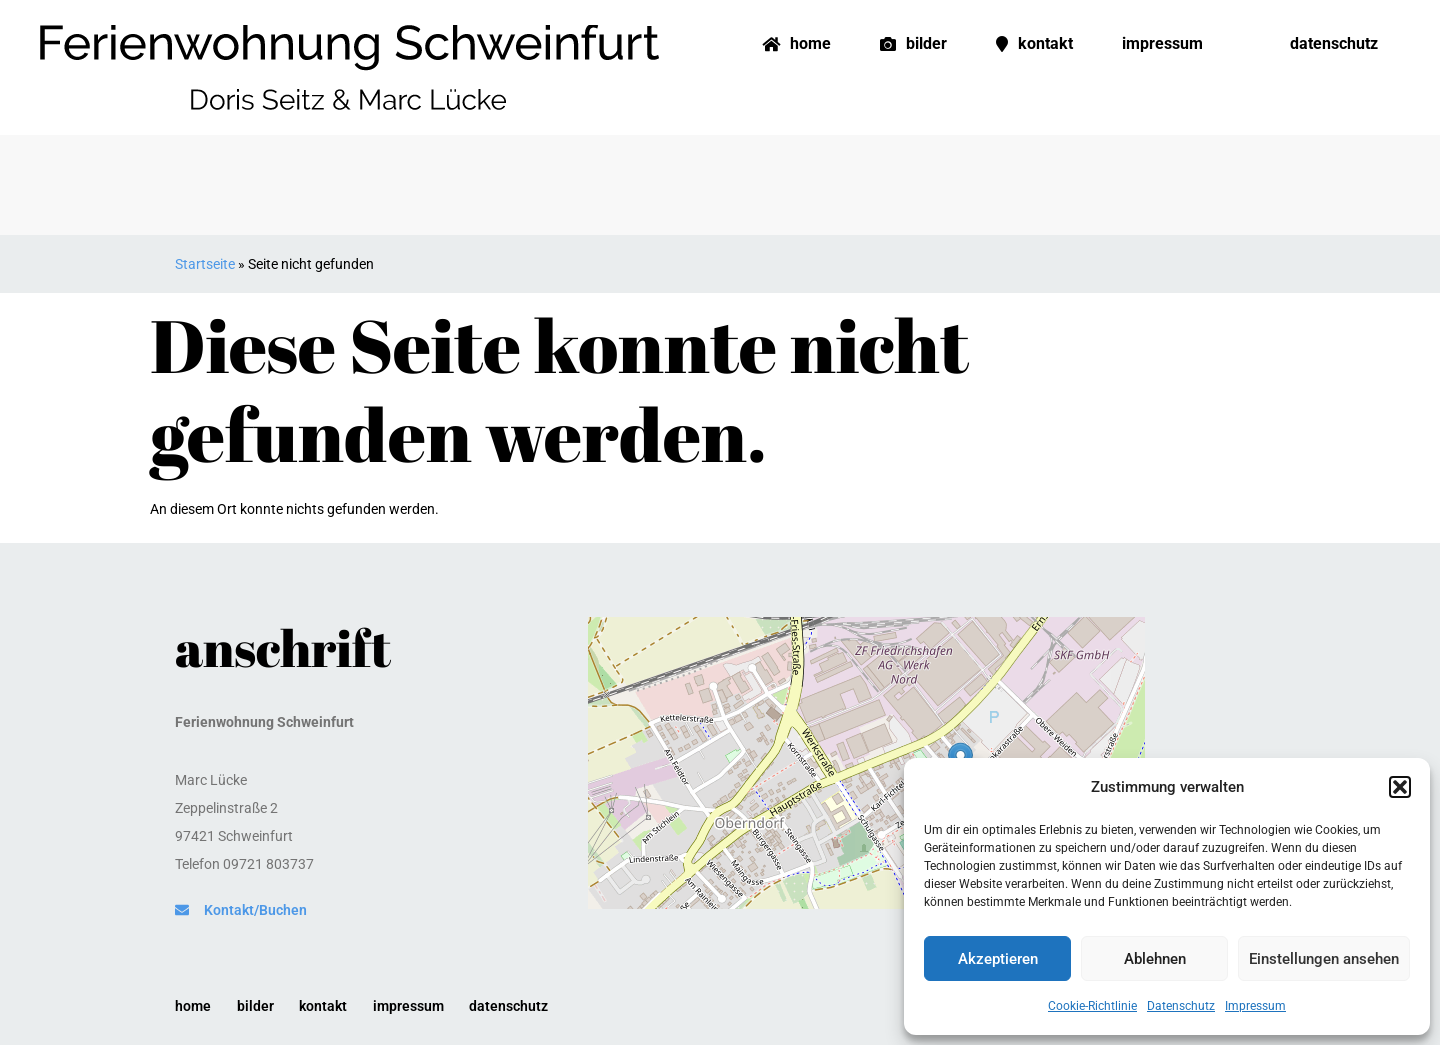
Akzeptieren (998, 959)
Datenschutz (1181, 1006)
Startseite (205, 264)
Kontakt (1034, 43)
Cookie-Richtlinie (1092, 1006)
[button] (1400, 787)
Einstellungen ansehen (1324, 959)
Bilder (913, 43)
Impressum (1255, 1006)
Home (796, 43)
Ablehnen (1155, 959)
